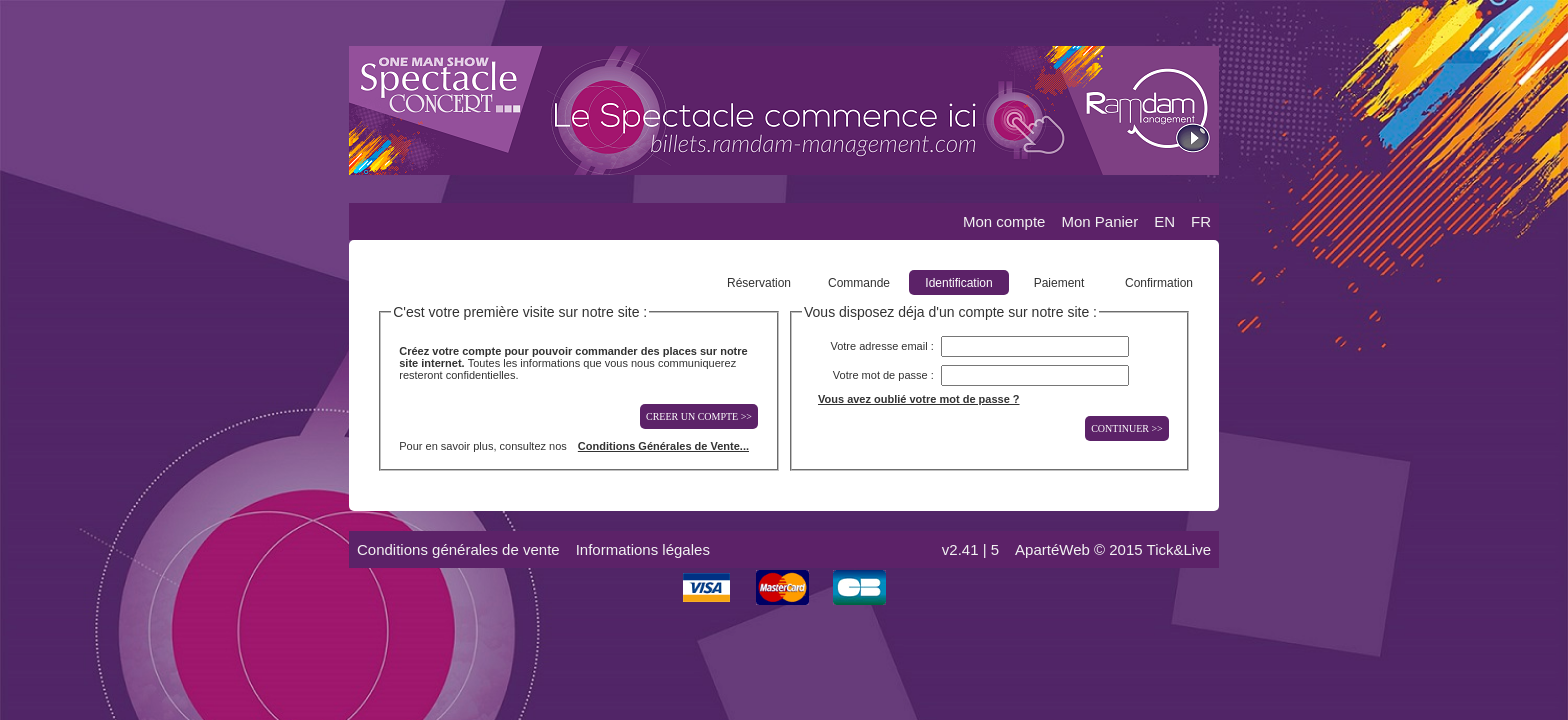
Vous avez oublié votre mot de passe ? (919, 399)
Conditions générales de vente (458, 549)
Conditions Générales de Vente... (663, 446)
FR (1201, 221)
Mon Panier (1099, 221)
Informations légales (643, 549)
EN (1164, 221)
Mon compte (1004, 221)
